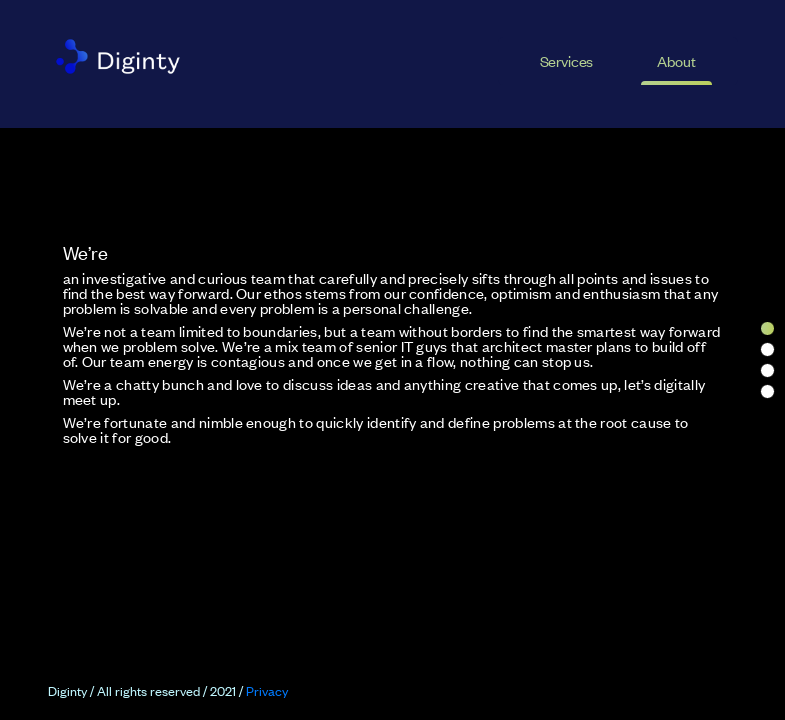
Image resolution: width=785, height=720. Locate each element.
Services (567, 60)
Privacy (267, 690)
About (676, 60)
